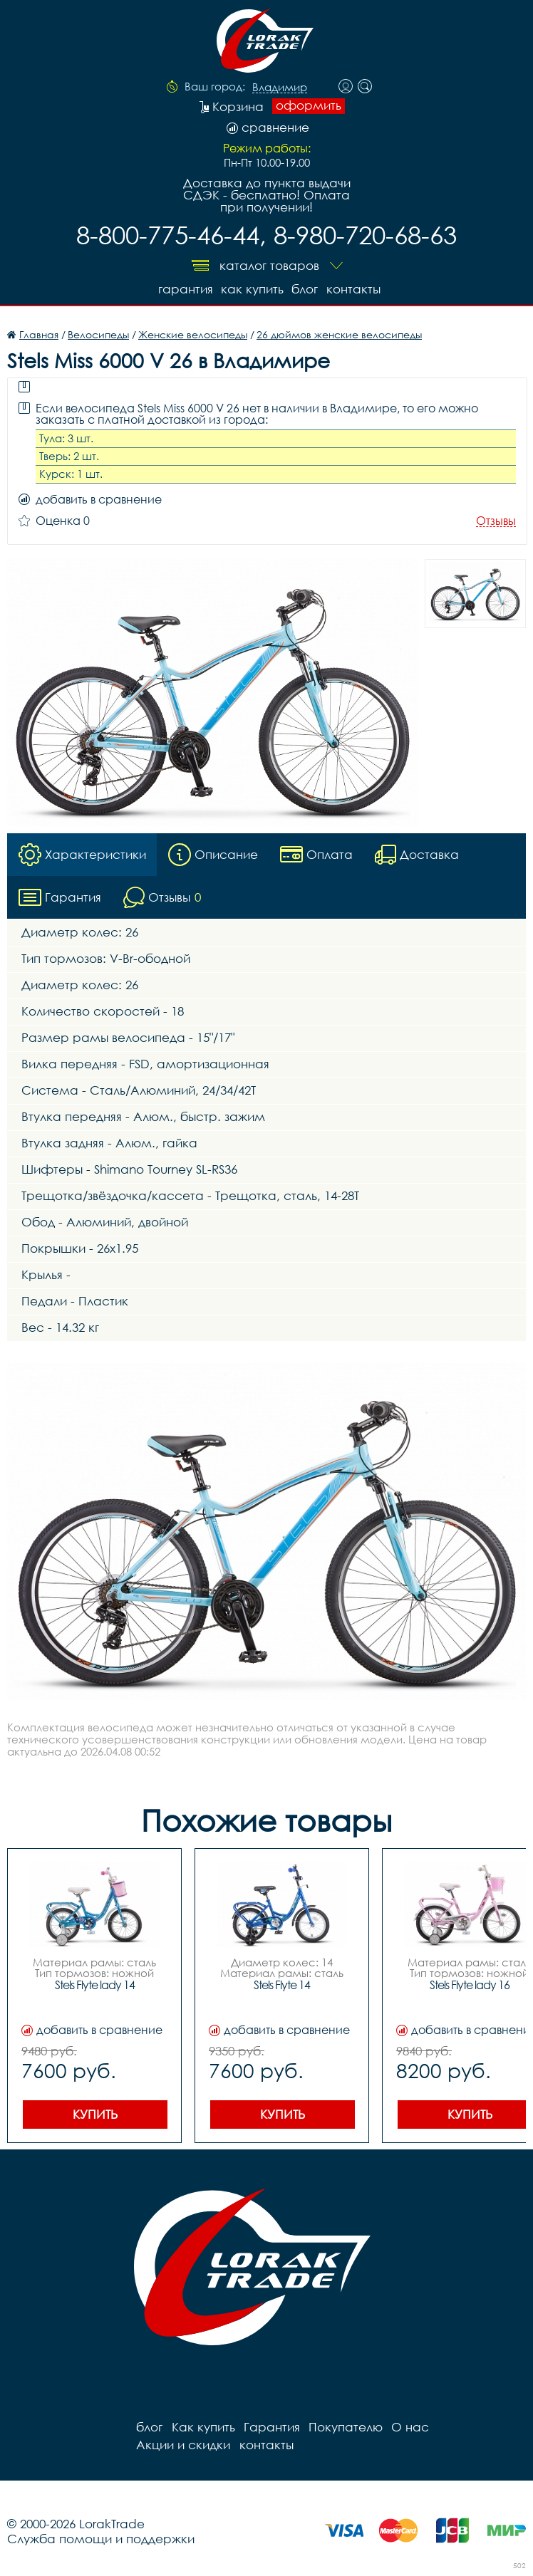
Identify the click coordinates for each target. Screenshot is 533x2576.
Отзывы (496, 521)
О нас (409, 2426)
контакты (353, 288)
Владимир (279, 87)
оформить (308, 105)
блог (304, 288)
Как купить (251, 288)
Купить (95, 2114)
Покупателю (345, 2426)
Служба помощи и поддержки (101, 2538)
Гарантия (184, 288)
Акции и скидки (183, 2444)
